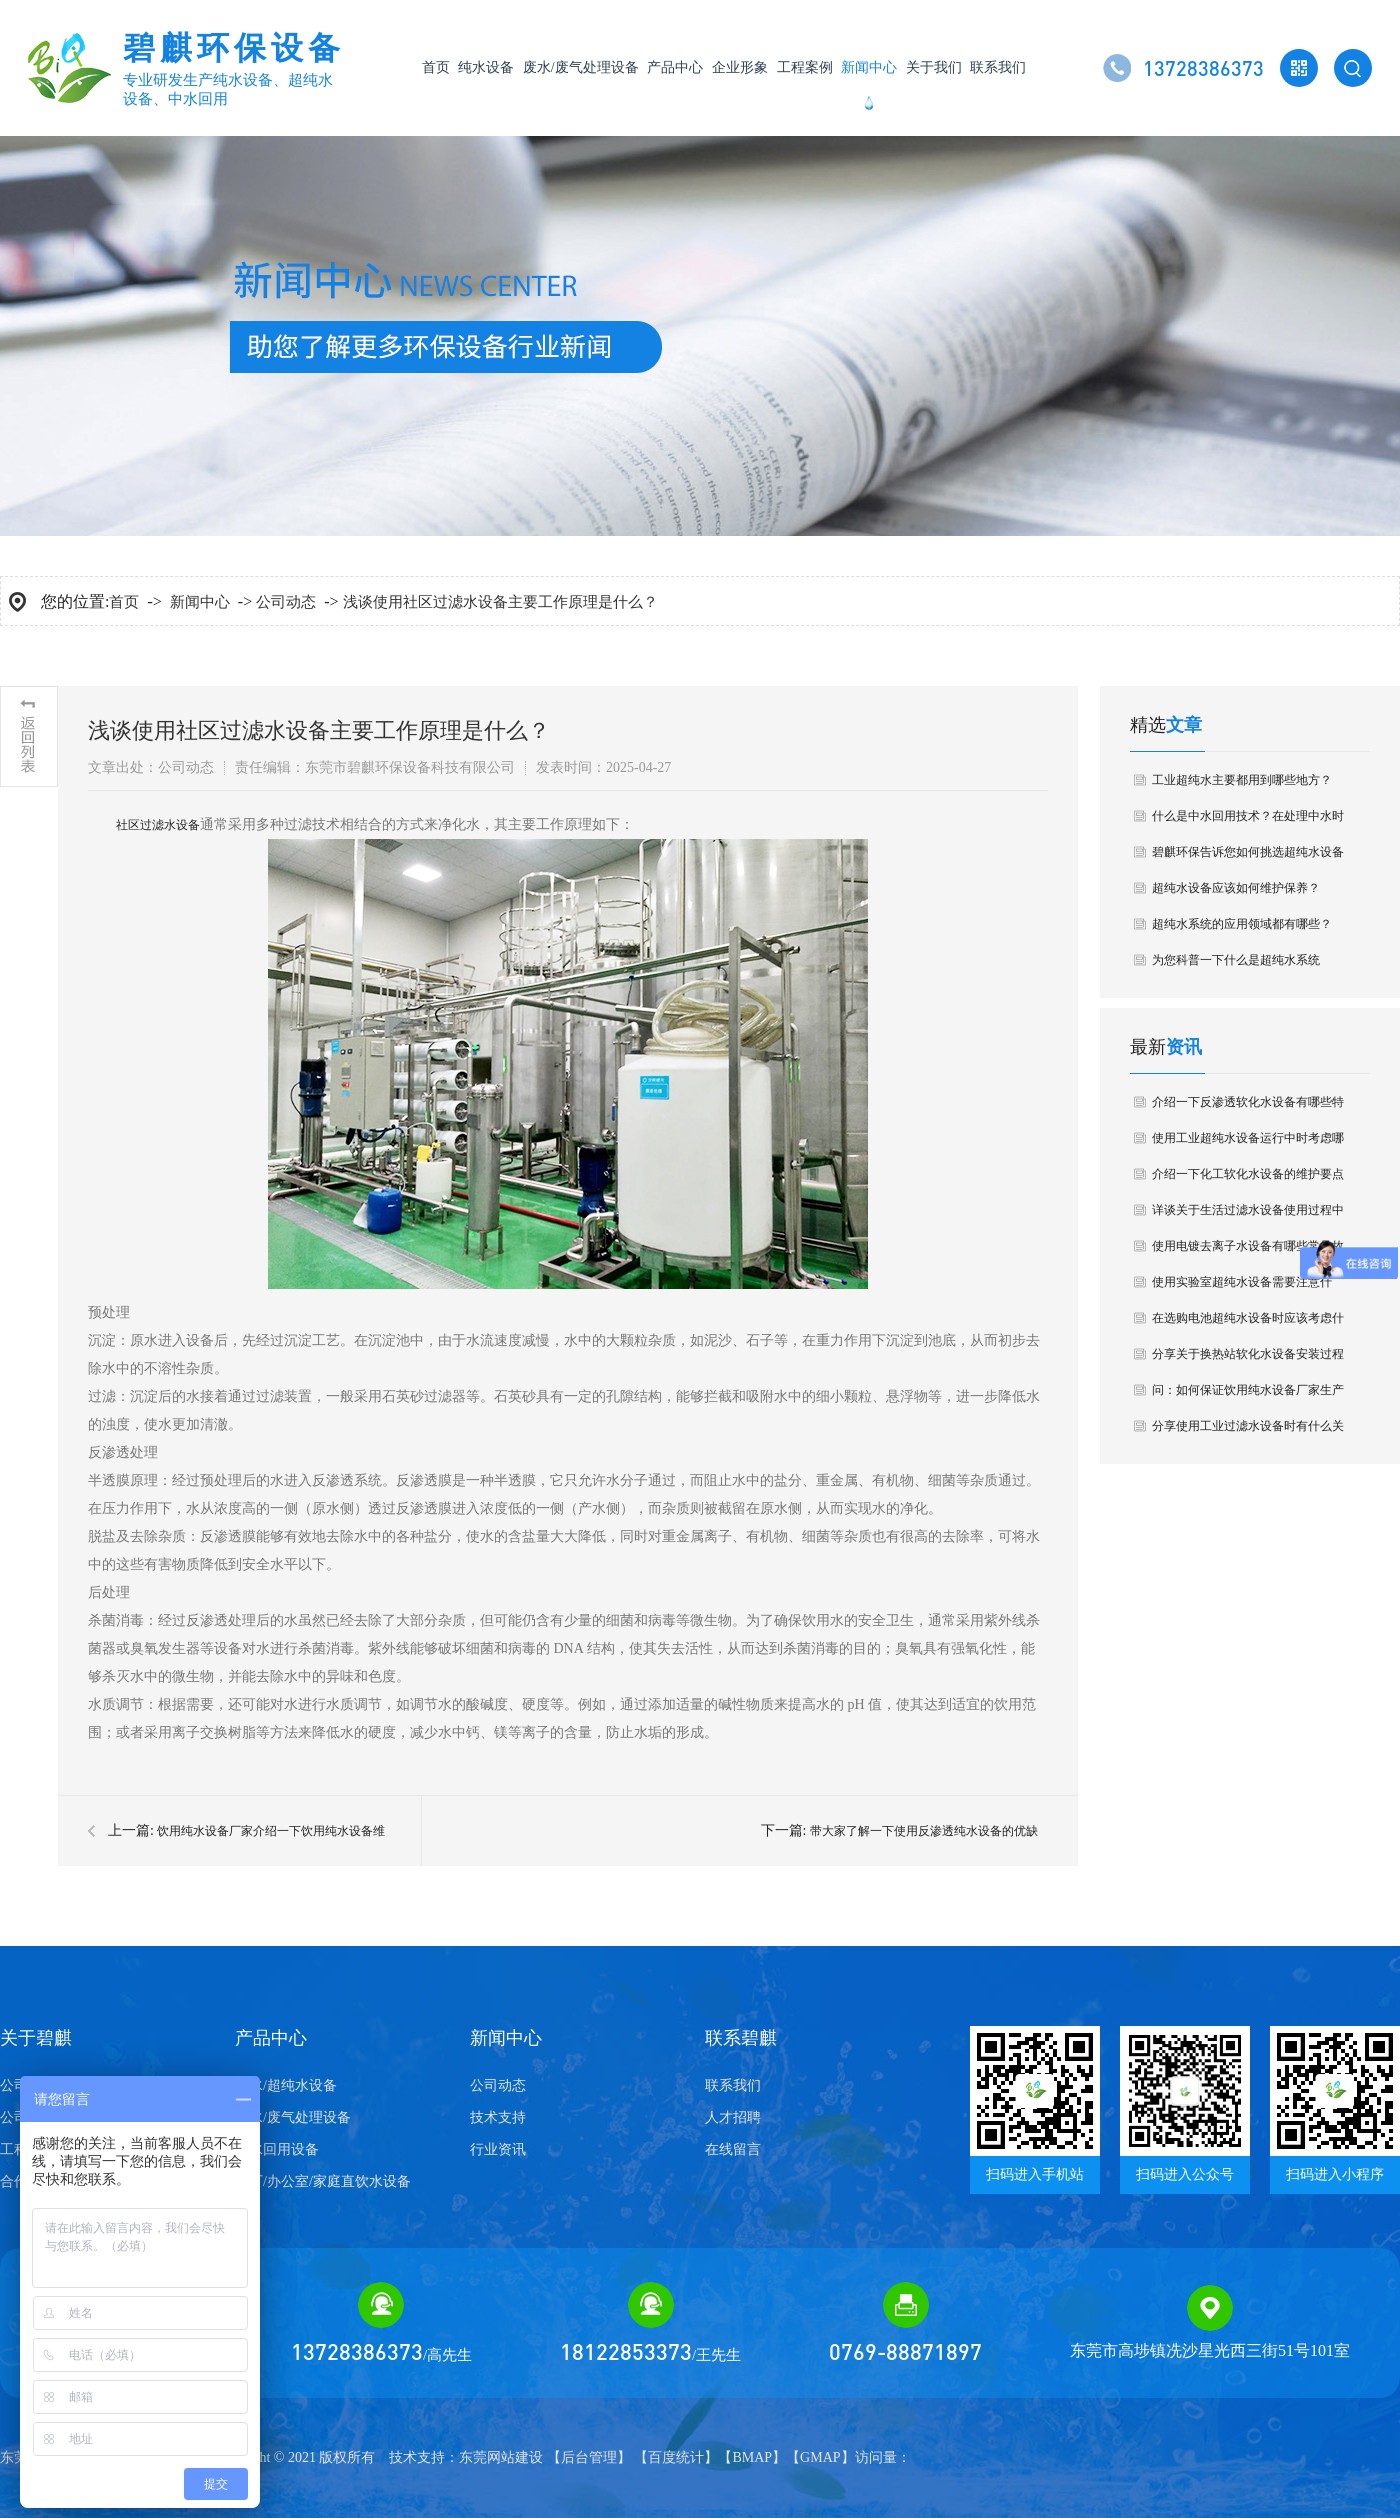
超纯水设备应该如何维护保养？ (1236, 888)
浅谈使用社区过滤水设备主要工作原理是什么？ (500, 602)
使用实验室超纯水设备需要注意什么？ (1242, 1287)
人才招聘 (733, 2117)
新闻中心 (869, 67)
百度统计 (676, 2457)
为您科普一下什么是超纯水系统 (1236, 960)
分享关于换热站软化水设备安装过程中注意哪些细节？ (1248, 1359)
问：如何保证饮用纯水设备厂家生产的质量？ (1248, 1395)
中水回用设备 (277, 2149)
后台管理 (589, 2457)
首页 (436, 67)
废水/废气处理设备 (581, 67)
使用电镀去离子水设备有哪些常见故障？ (1248, 1251)
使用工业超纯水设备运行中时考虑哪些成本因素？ (1248, 1143)
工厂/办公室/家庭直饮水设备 (323, 2181)
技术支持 (498, 2117)
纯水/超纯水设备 (286, 2085)
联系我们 (998, 67)
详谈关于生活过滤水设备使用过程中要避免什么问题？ (1248, 1215)
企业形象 (740, 67)
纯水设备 (486, 67)
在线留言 (733, 2149)
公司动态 (286, 602)
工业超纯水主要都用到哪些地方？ (1242, 780)
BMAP (752, 2457)
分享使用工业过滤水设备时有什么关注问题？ (1248, 1431)
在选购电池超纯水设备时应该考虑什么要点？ (1248, 1323)
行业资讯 (498, 2149)
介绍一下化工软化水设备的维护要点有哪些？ (1248, 1179)
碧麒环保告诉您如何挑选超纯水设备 (1248, 852)
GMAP (820, 2457)
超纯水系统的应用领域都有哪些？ (1242, 924)
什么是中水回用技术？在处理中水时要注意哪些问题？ (1248, 821)
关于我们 (934, 67)
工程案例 (805, 67)
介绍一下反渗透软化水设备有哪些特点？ (1248, 1107)
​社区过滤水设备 (158, 825)
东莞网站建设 (501, 2457)
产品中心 (675, 67)
